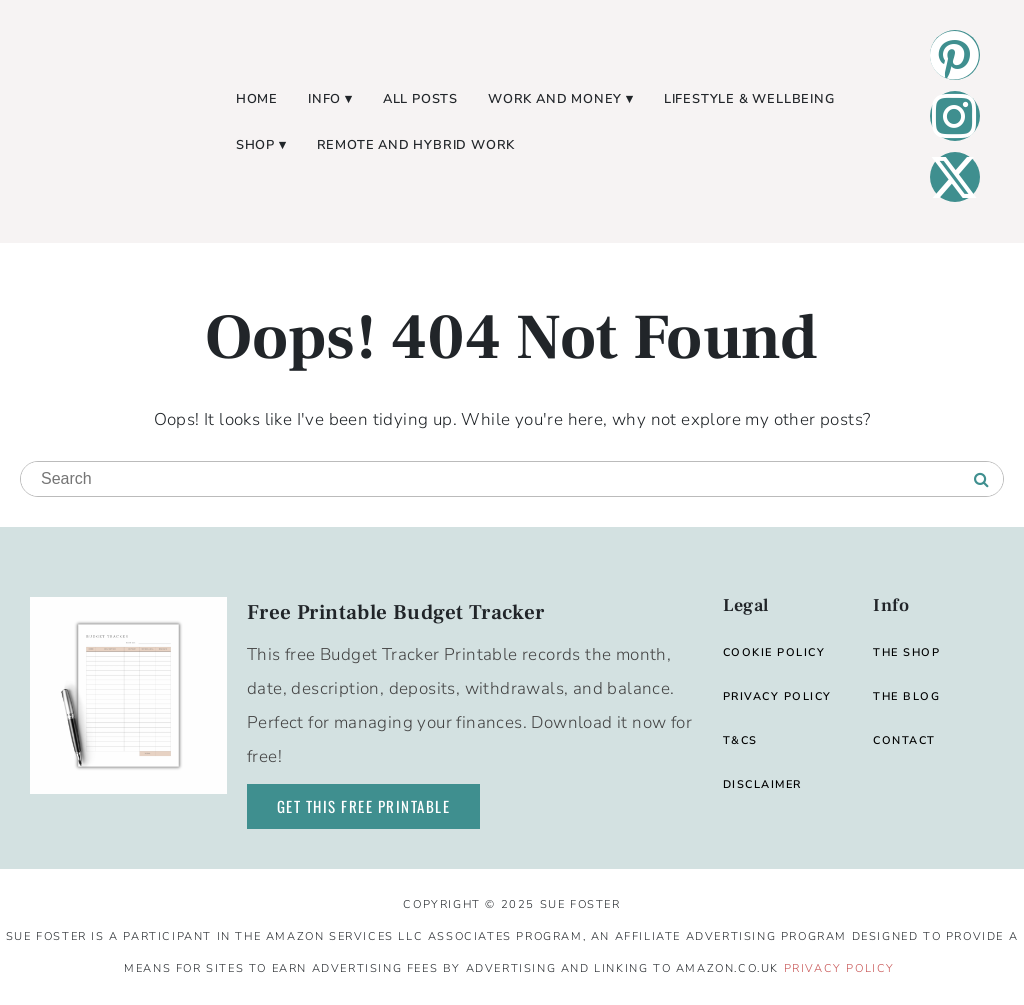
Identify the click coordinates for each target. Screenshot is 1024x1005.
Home (257, 99)
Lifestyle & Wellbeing (749, 99)
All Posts (420, 99)
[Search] (981, 480)
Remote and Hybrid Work (416, 145)
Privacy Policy (839, 968)
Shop (255, 145)
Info (324, 99)
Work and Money (555, 99)
